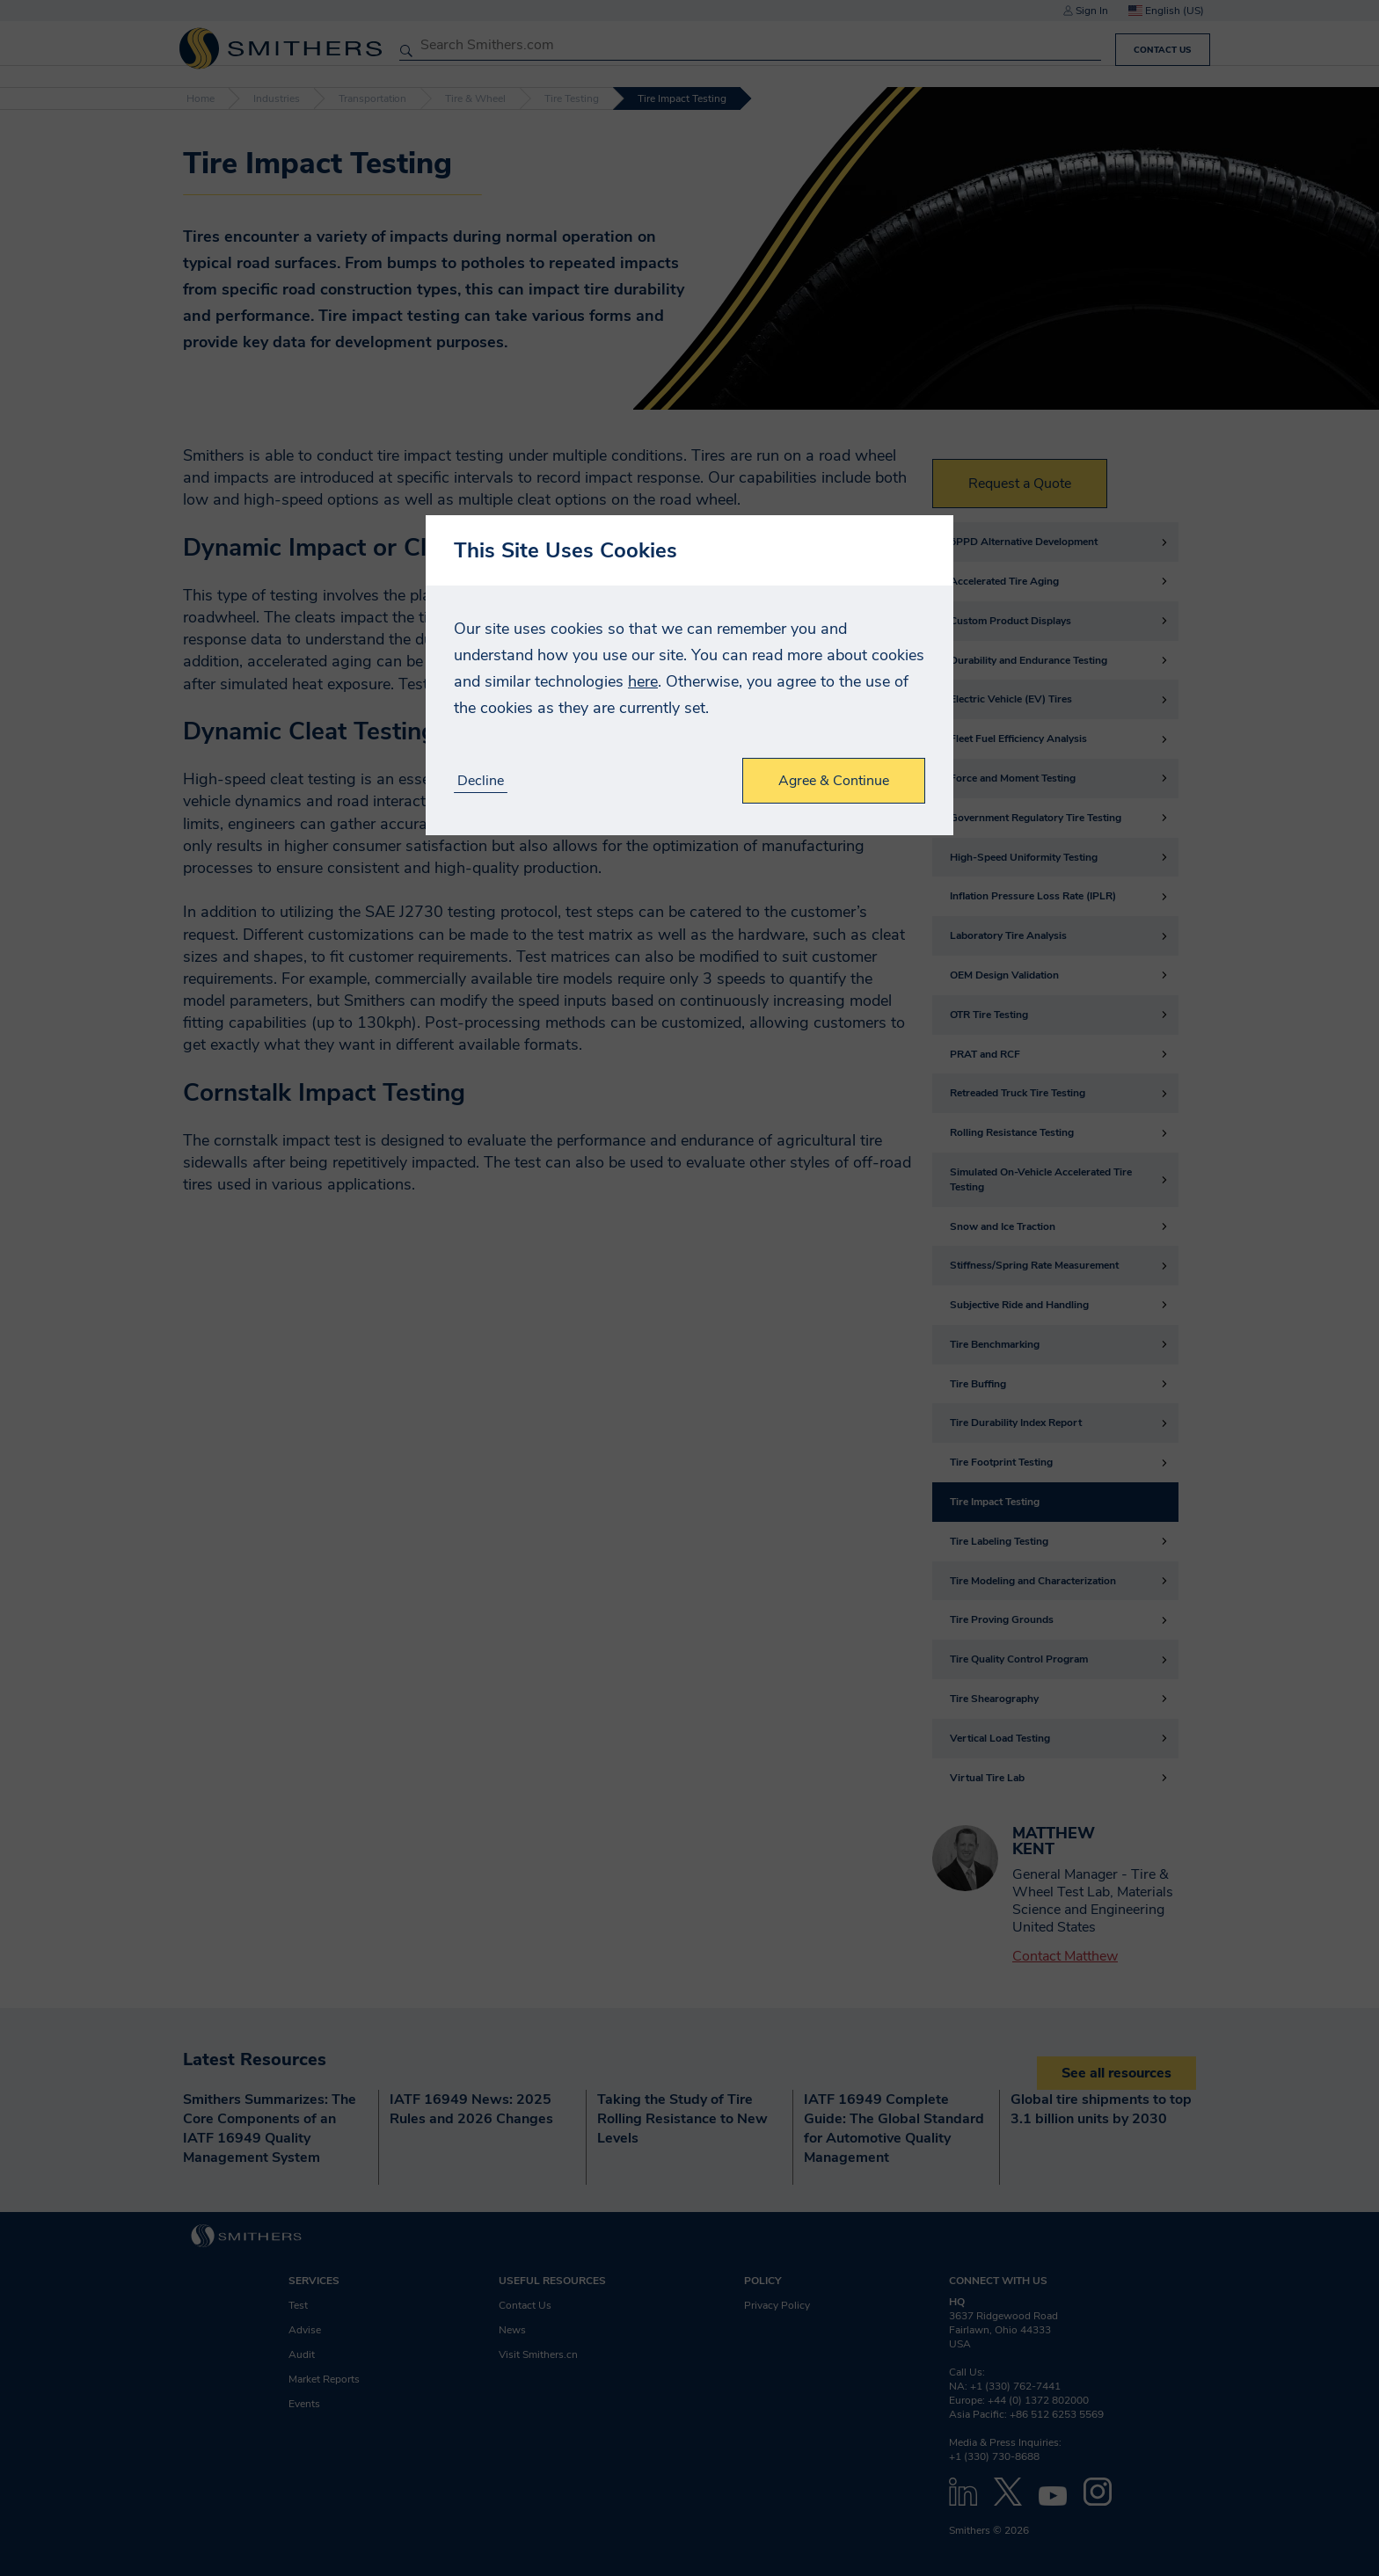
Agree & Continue (833, 780)
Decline (480, 781)
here (643, 681)
